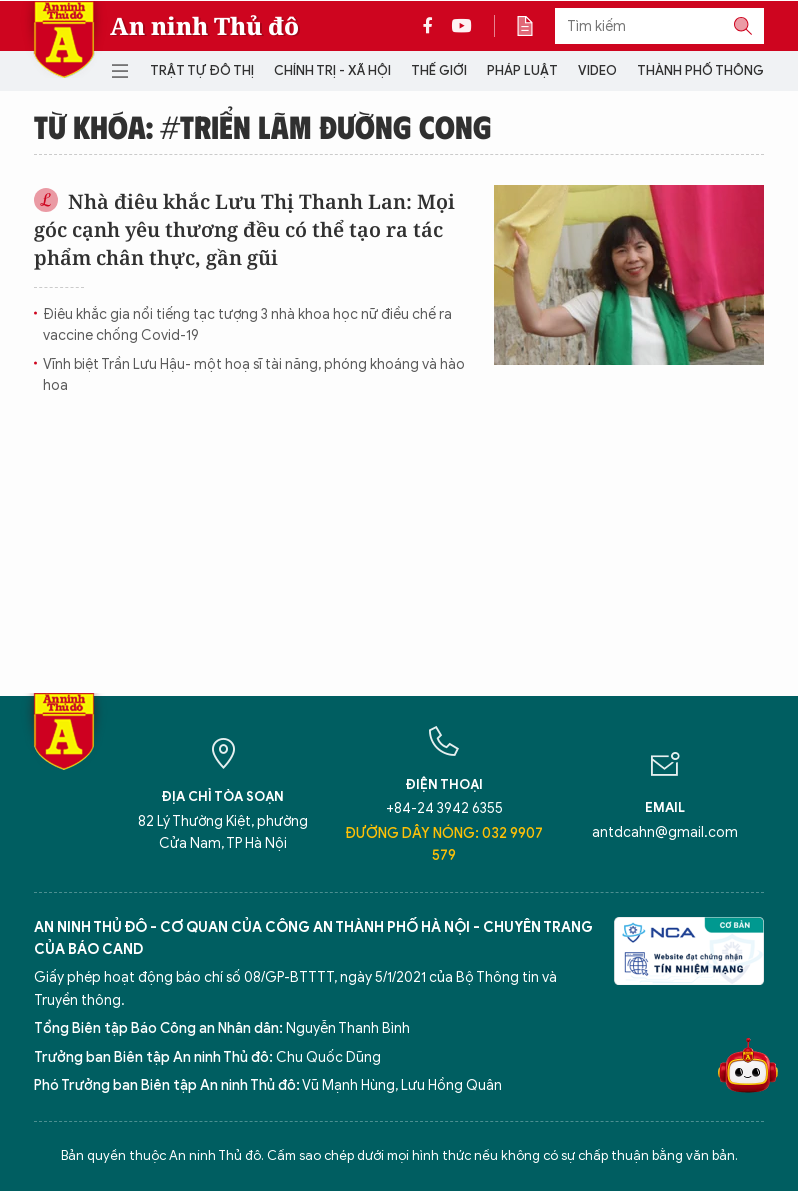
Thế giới (439, 70)
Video (597, 70)
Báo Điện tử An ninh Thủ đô (64, 39)
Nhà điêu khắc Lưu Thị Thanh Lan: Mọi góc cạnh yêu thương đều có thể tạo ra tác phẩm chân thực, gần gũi (244, 229)
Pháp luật (522, 70)
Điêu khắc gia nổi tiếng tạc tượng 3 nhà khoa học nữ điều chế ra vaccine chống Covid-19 (247, 325)
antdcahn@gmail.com (665, 832)
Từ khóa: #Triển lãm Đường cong (263, 126)
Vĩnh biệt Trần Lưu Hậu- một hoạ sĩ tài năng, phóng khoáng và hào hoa (254, 375)
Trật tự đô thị (202, 70)
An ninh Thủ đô (204, 26)
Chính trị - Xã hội (332, 70)
